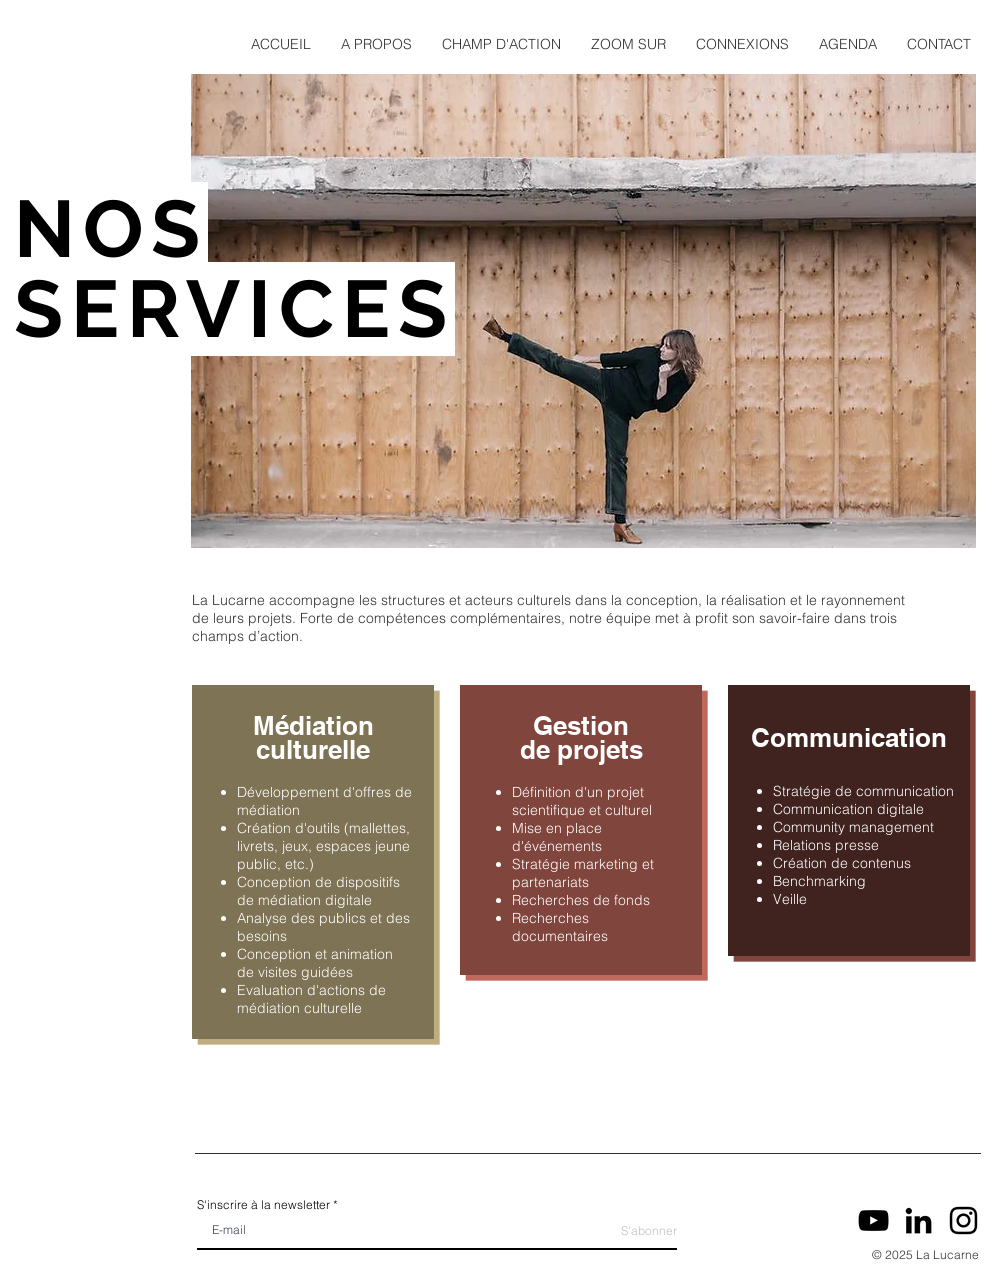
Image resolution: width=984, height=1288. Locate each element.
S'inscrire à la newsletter (263, 1205)
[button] (376, 44)
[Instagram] (963, 1220)
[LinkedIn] (918, 1220)
